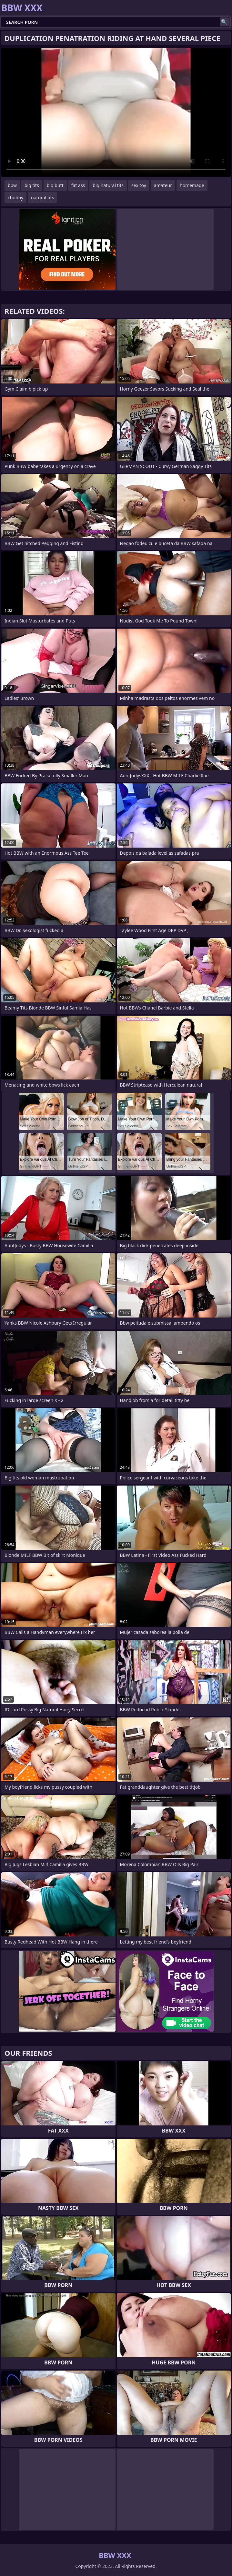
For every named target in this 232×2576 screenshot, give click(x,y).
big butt (55, 185)
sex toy (138, 185)
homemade (192, 185)
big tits (32, 185)
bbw (12, 185)
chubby (15, 197)
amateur (163, 185)
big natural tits (108, 185)
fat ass (78, 185)
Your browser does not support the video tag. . (116, 112)
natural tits (42, 197)
